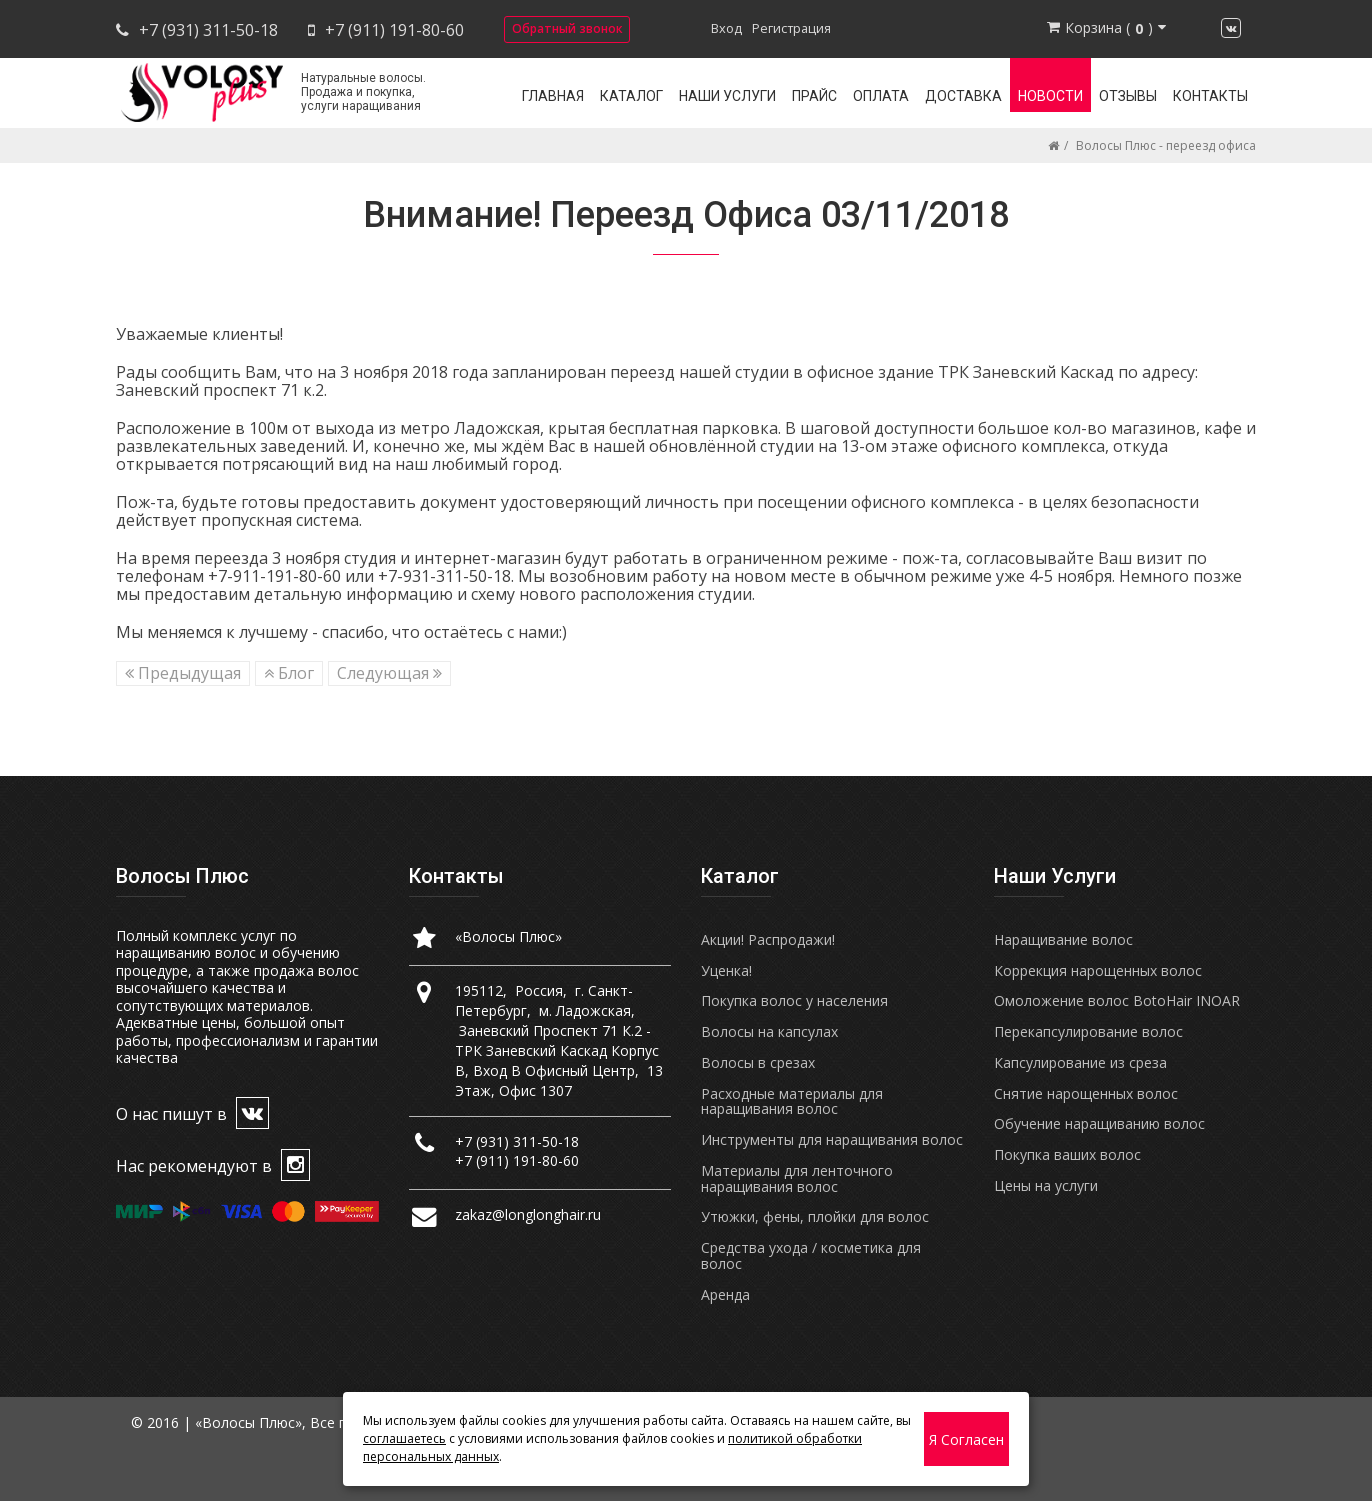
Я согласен (966, 1439)
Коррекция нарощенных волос (1098, 970)
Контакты (1210, 96)
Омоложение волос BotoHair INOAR (1117, 1000)
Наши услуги (727, 96)
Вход (726, 28)
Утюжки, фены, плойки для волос (815, 1216)
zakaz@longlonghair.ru (528, 1214)
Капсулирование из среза (1080, 1062)
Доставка (963, 96)
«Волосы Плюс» (508, 936)
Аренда (725, 1294)
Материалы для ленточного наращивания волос (797, 1178)
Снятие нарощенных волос (1086, 1093)
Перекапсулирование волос (1088, 1031)
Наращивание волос (1063, 939)
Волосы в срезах (758, 1062)
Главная (553, 96)
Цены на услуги (1046, 1185)
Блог (289, 673)
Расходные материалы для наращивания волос (792, 1101)
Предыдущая (183, 673)
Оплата (881, 96)
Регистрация (791, 28)
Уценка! (726, 970)
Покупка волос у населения (794, 1000)
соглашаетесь (404, 1438)
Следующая (389, 673)
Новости (1050, 96)
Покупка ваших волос (1067, 1154)
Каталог (631, 96)
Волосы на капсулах (769, 1031)
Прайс (814, 96)
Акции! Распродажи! (768, 939)
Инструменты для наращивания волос (832, 1139)
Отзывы (1128, 96)
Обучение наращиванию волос (1099, 1123)
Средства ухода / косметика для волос (811, 1255)
